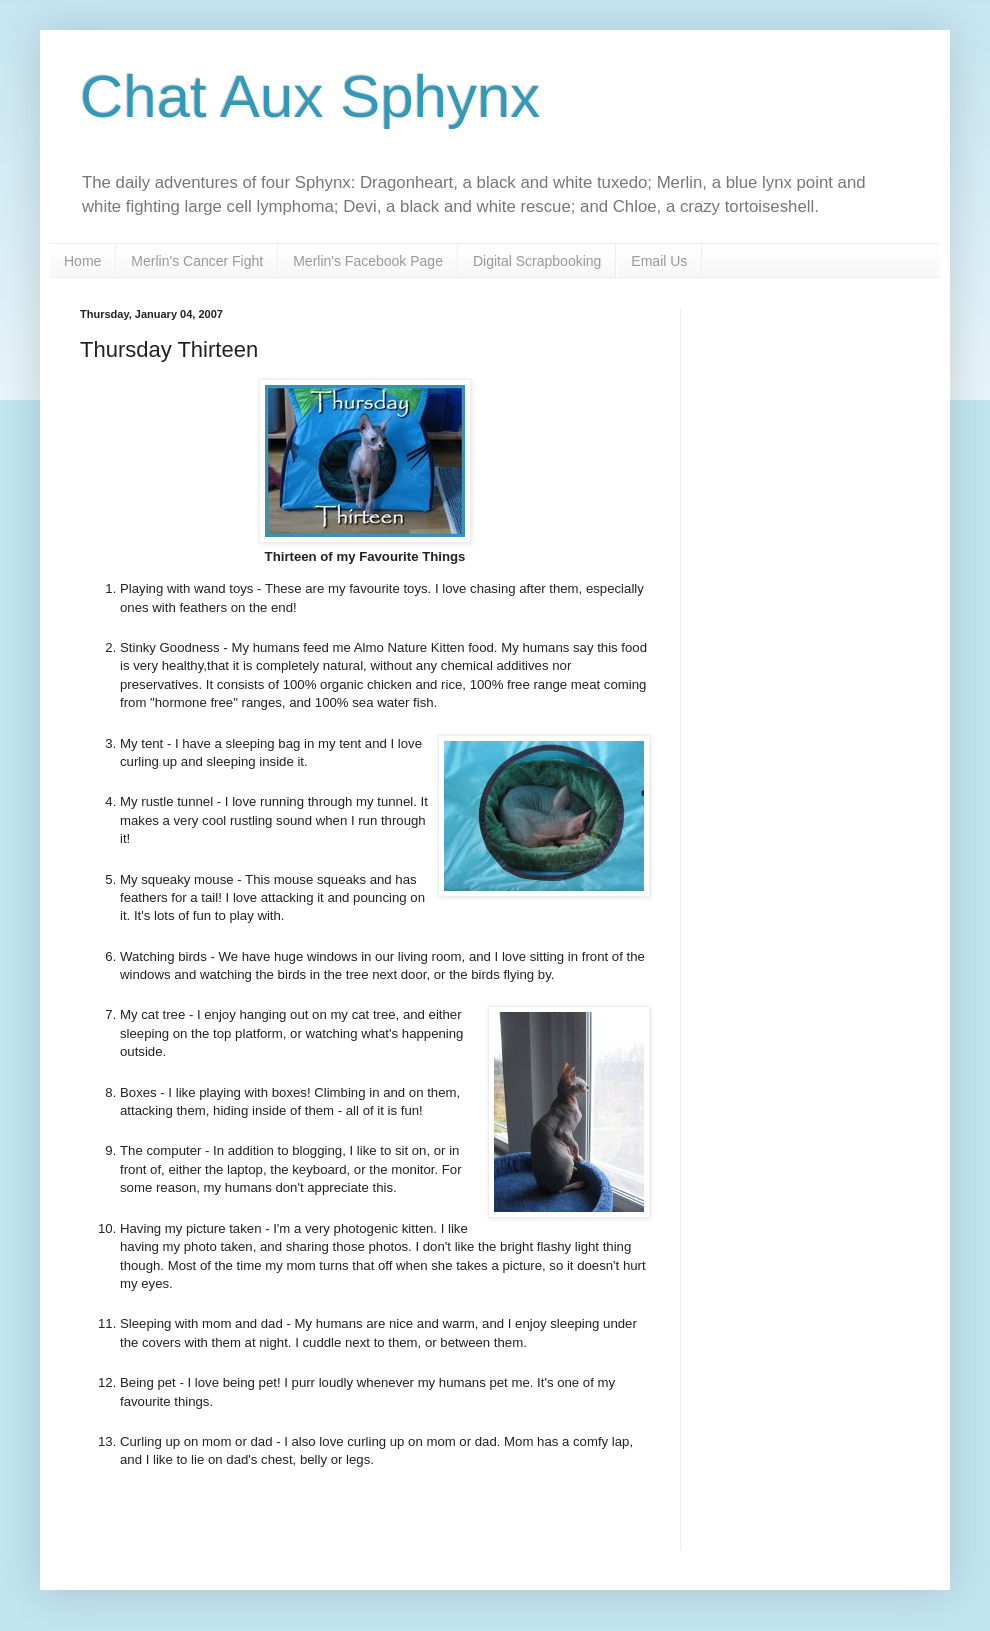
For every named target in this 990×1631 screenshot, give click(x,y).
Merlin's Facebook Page (368, 261)
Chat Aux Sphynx (310, 96)
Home (82, 261)
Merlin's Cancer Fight (197, 261)
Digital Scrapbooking (537, 261)
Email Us (659, 261)
